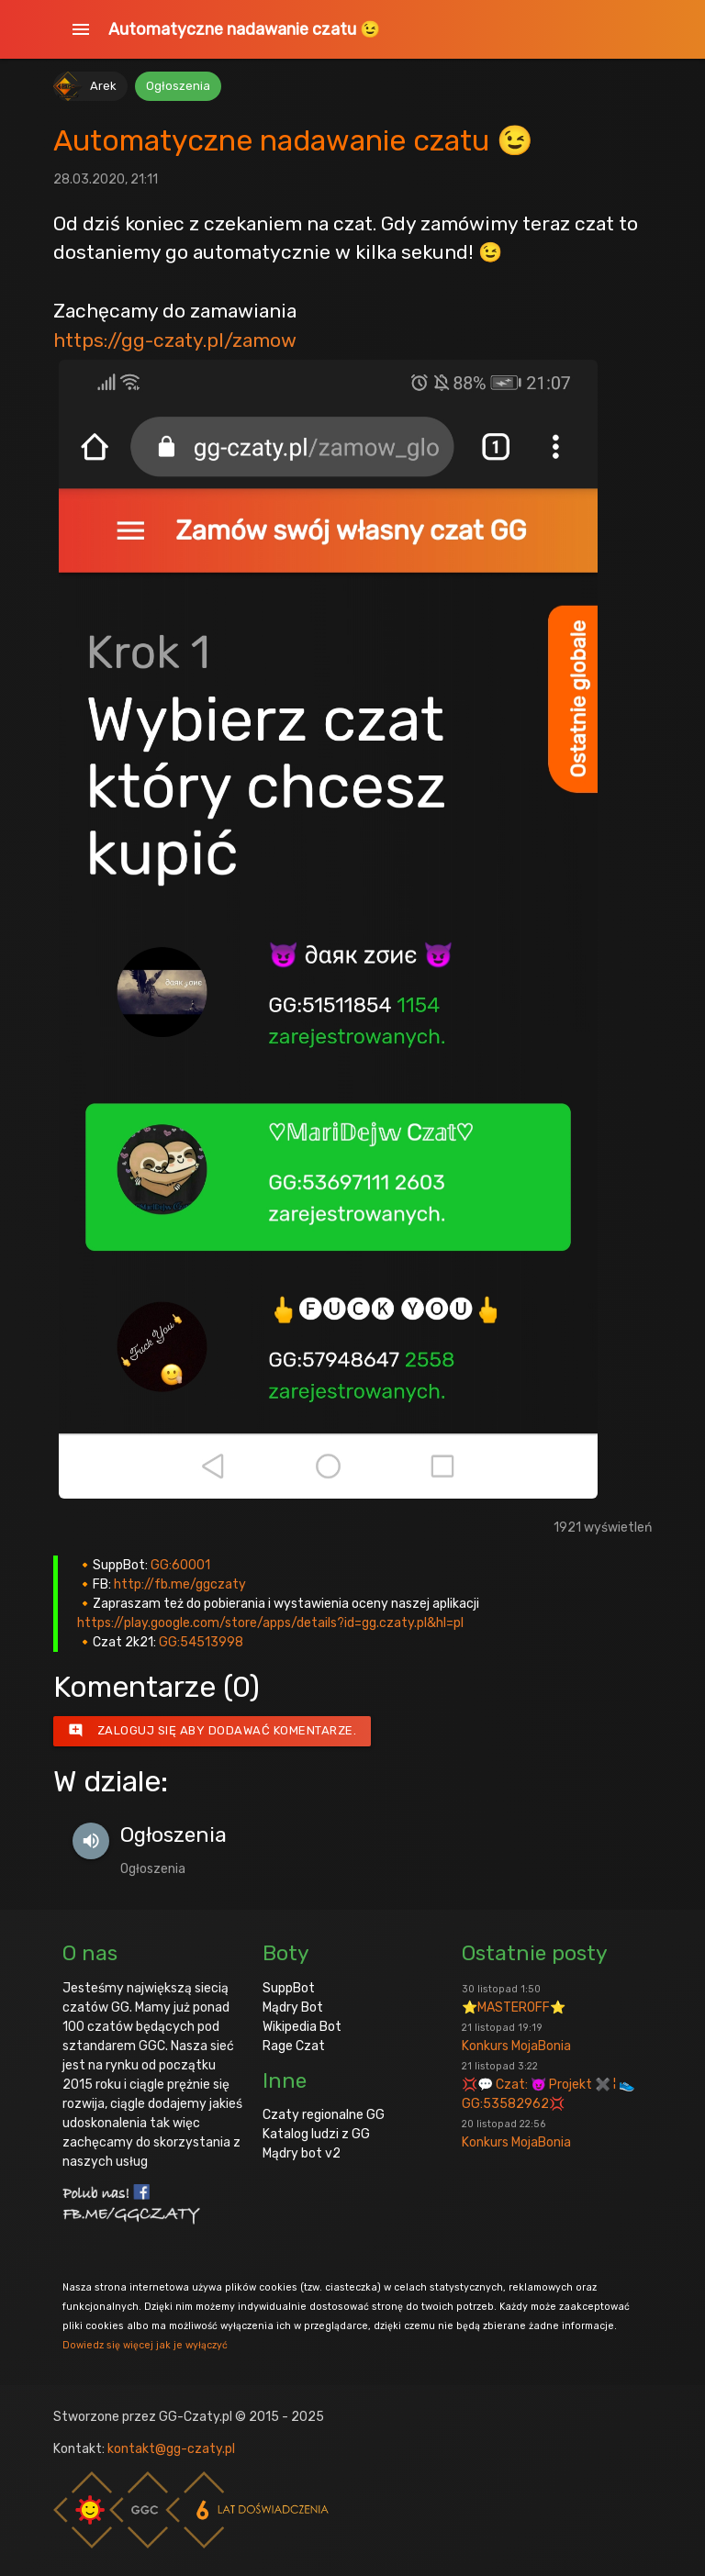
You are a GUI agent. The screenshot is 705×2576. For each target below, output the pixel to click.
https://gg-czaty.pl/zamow (175, 340)
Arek (103, 86)
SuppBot (289, 1988)
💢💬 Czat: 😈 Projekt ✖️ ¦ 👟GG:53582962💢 (548, 2086)
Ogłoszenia (178, 86)
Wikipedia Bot (302, 2027)
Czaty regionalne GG (324, 2115)
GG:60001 (180, 1565)
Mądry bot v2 (302, 2153)
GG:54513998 (201, 1642)
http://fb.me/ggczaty (180, 1584)
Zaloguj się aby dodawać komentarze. (212, 1730)
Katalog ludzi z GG (316, 2134)
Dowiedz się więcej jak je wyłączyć (145, 2345)
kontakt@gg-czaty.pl (171, 2449)
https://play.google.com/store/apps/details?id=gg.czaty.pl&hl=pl (270, 1623)
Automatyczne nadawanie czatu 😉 (244, 29)
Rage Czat (294, 2046)
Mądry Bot (293, 2007)
